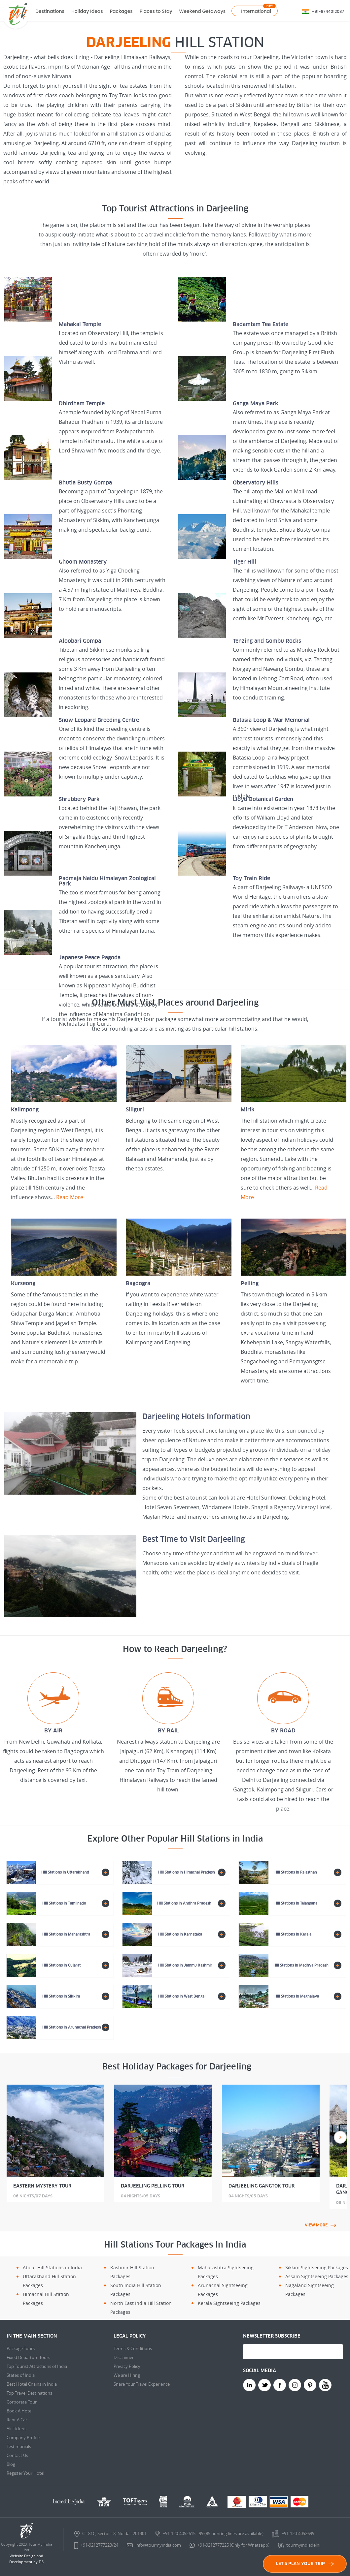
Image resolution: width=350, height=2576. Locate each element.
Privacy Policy (127, 2366)
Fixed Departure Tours (28, 2357)
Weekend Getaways (202, 11)
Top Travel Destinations (29, 2393)
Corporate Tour (22, 2402)
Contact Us (17, 2455)
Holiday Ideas (87, 11)
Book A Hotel (19, 2411)
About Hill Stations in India (52, 2267)
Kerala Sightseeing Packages (229, 2303)
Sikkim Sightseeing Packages (316, 2267)
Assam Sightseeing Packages (316, 2276)
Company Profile (23, 2437)
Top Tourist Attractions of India (37, 2366)
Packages (121, 11)
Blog (11, 2464)
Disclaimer (124, 2357)
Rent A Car (17, 2420)
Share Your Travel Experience (142, 2384)
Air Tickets (16, 2429)
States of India (21, 2375)
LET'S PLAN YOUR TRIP (305, 2563)
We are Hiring (127, 2375)
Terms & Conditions (133, 2348)
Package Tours (21, 2348)
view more (320, 2225)
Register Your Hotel (25, 2473)
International (256, 11)
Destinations (49, 11)
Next (340, 2137)
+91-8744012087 (328, 11)
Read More (69, 1197)
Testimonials (19, 2446)
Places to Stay (156, 11)
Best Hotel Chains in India (32, 2384)
